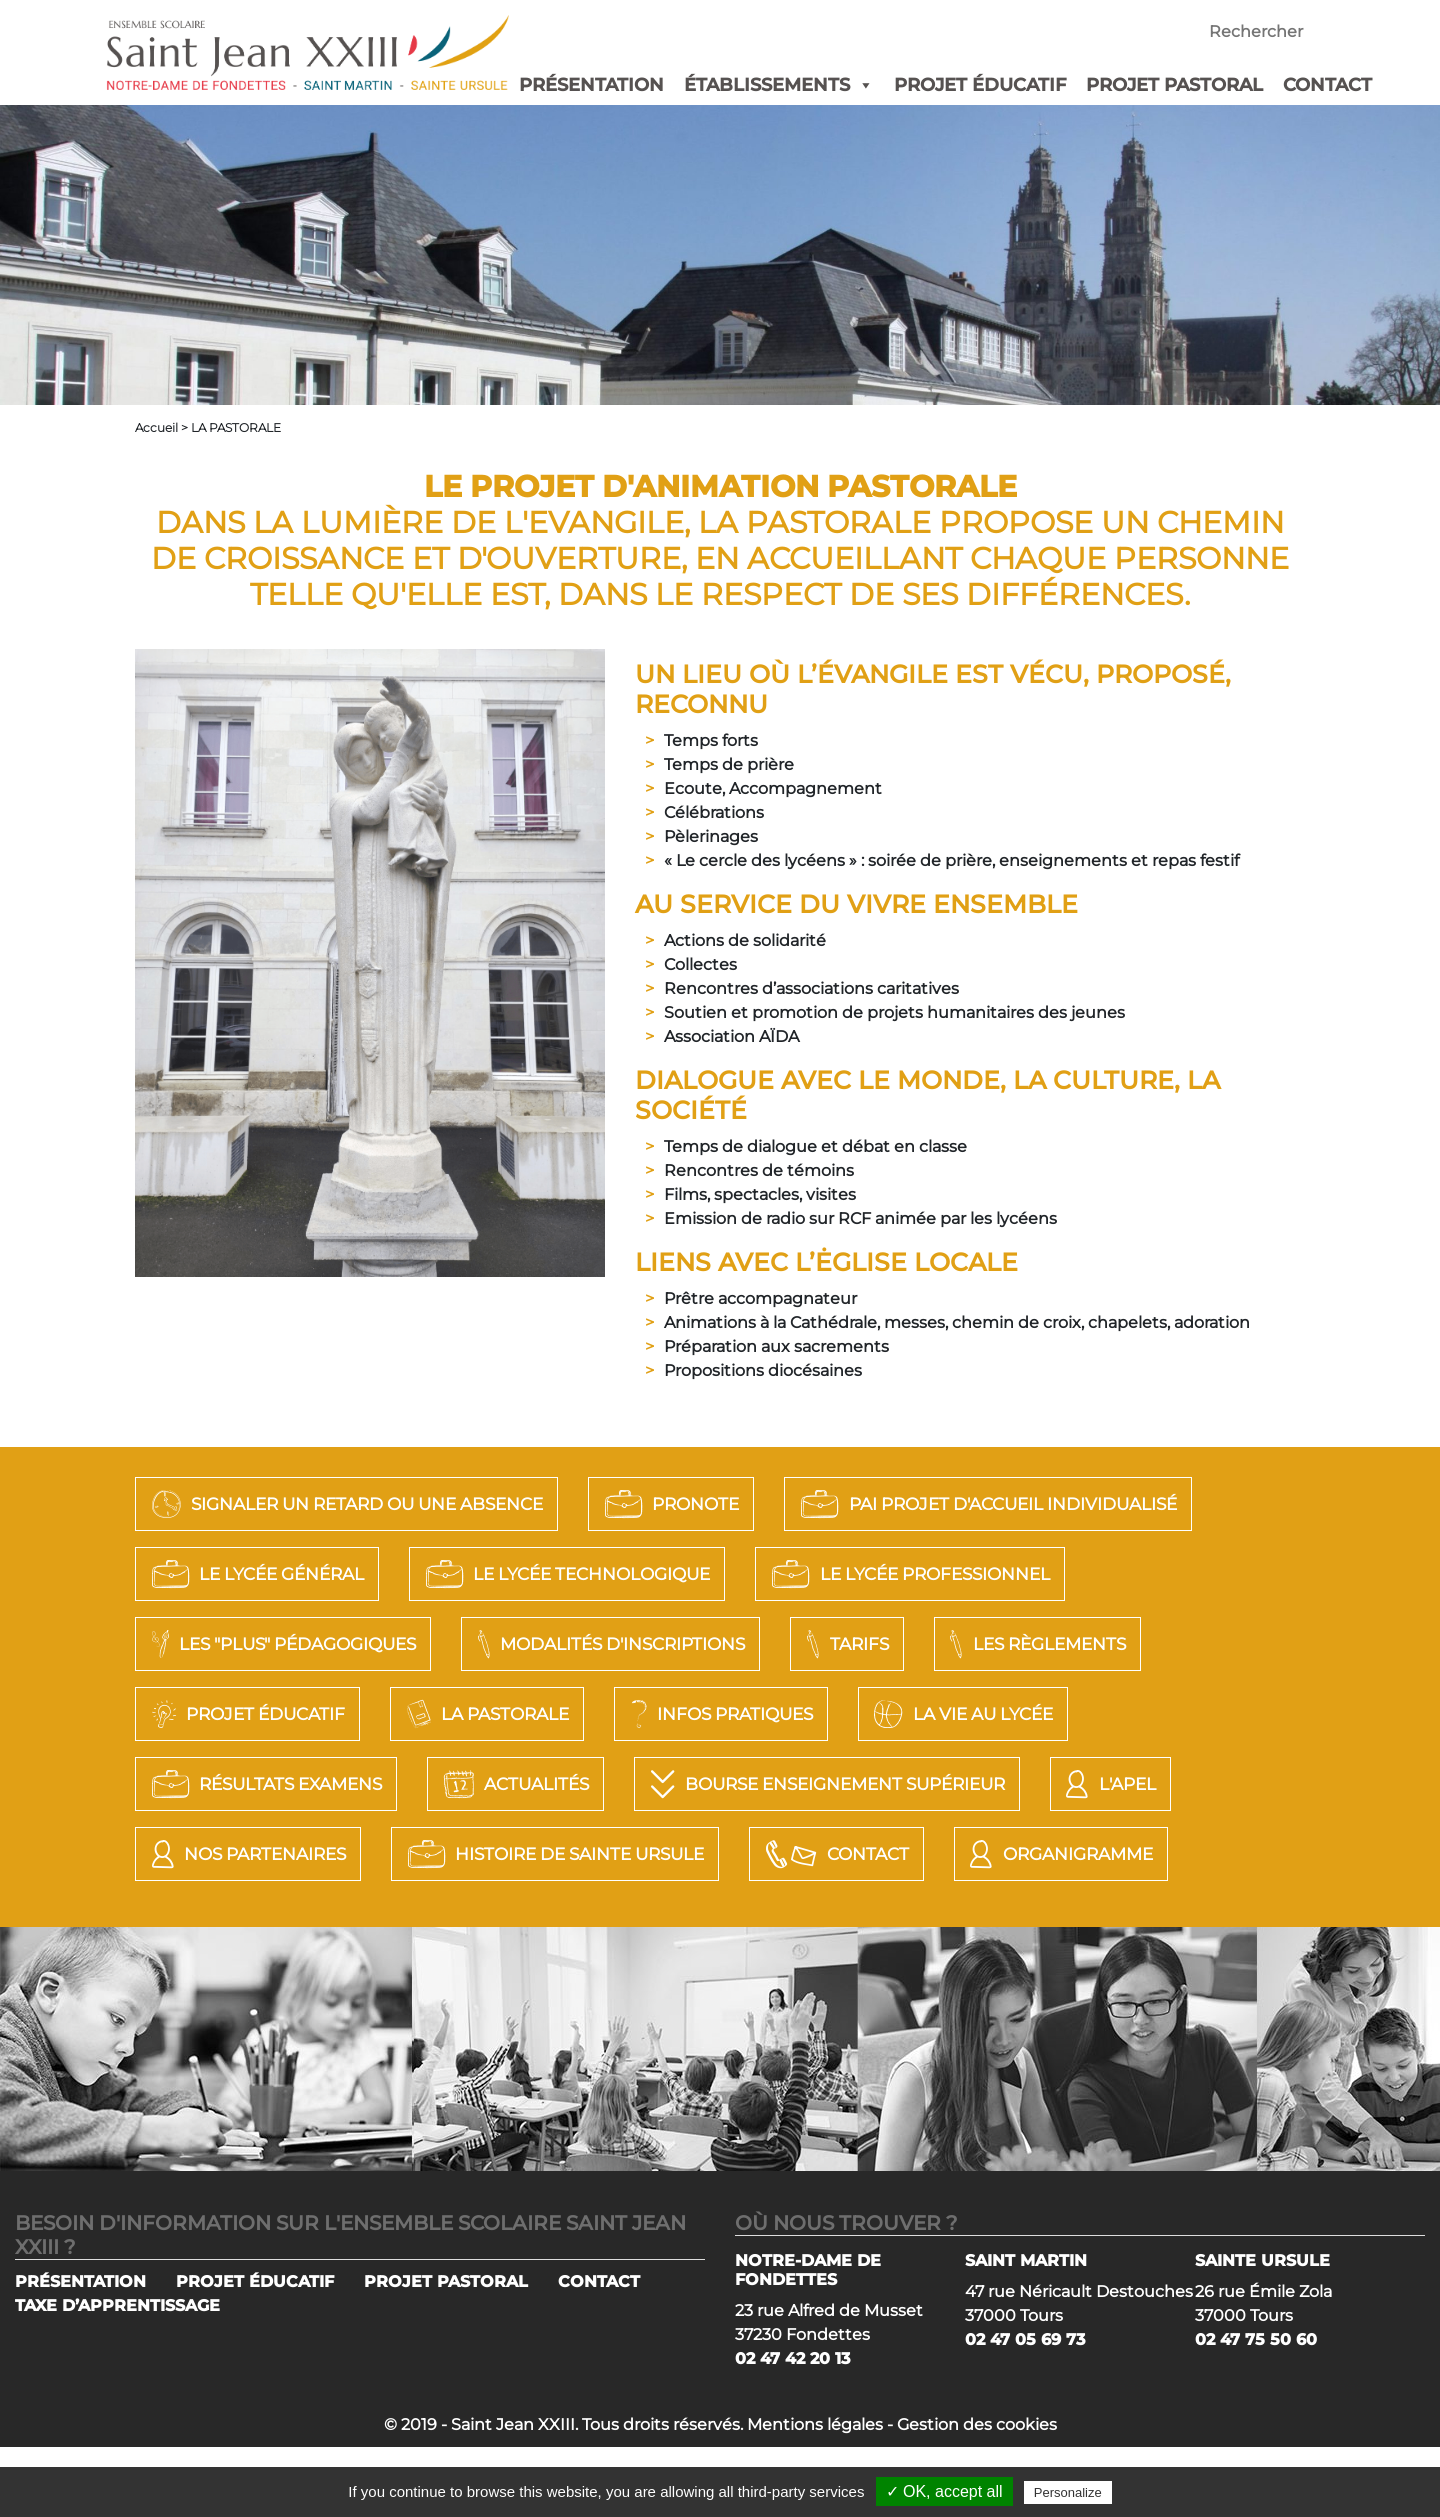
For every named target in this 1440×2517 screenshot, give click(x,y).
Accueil (156, 427)
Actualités (1094, 1784)
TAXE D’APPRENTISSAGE (117, 2375)
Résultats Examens (819, 1784)
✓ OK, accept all (944, 2491)
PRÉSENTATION (591, 85)
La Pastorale (942, 1714)
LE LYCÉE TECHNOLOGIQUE (1116, 1574)
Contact (630, 1924)
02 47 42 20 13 (792, 2428)
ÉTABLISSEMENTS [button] (779, 85)
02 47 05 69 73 (1025, 2409)
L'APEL (672, 1854)
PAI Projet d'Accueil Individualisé (367, 1574)
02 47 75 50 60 (1256, 2409)
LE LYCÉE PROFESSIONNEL (309, 1644)
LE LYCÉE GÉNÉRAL (769, 1574)
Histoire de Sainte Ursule (320, 1924)
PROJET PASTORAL (1174, 85)
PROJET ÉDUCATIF (980, 85)
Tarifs (194, 1714)
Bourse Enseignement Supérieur (354, 1854)
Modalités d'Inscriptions (1059, 1644)
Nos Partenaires (895, 1854)
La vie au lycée (523, 1784)
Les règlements (403, 1714)
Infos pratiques (254, 1784)
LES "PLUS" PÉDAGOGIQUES (686, 1644)
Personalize (1068, 2492)
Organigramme (874, 1924)
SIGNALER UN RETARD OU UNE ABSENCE (376, 1504)
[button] (862, 85)
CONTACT (1327, 85)
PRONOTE (740, 1504)
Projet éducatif (676, 1714)
